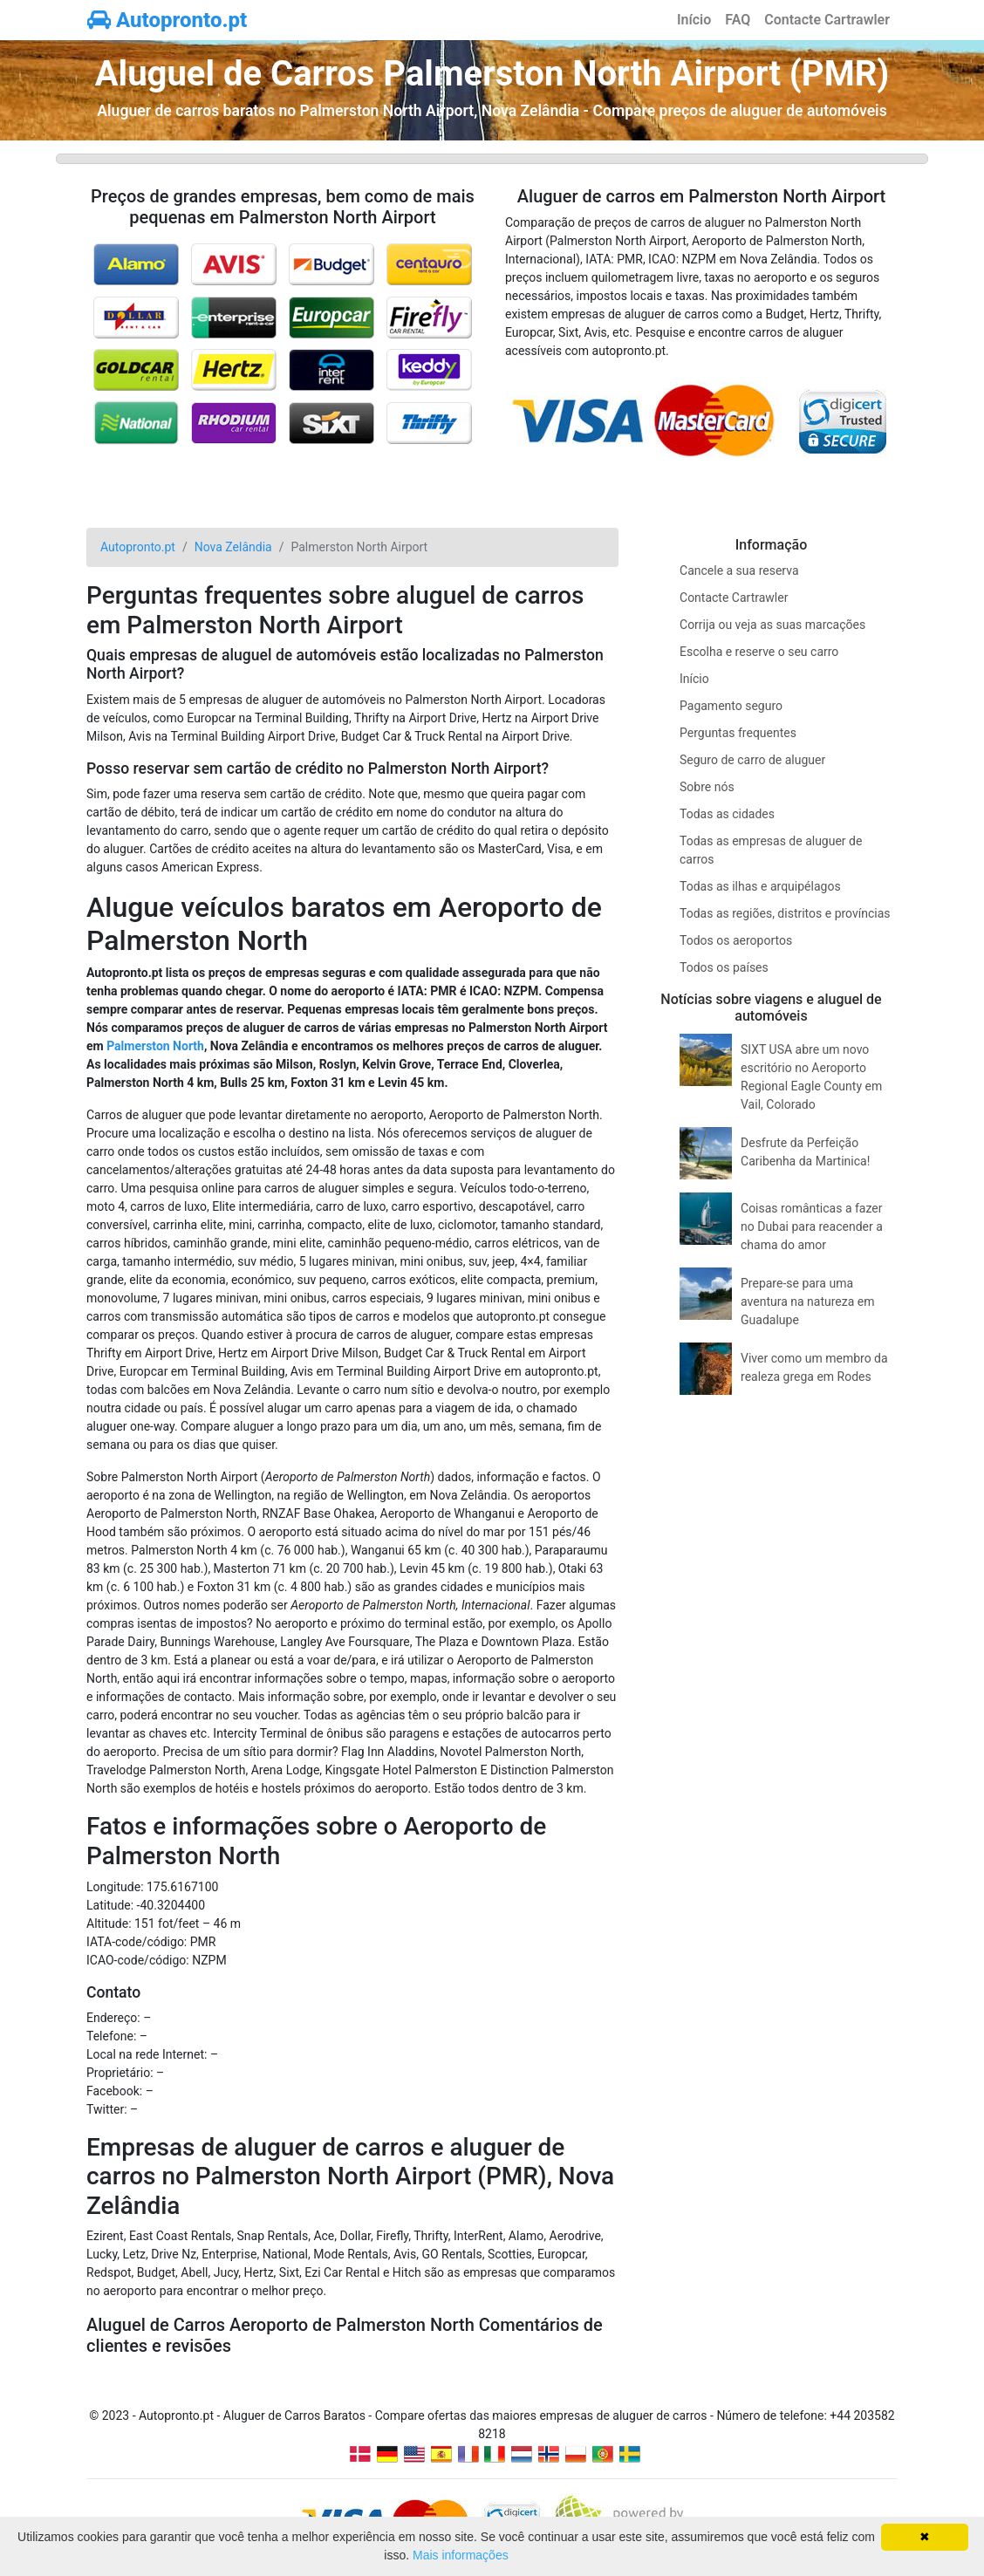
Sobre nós (707, 787)
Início (694, 19)
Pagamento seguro (731, 706)
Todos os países (724, 967)
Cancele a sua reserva (739, 570)
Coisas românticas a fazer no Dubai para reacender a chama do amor (812, 1226)
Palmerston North (155, 1046)
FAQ (737, 19)
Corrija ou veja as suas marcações (772, 625)
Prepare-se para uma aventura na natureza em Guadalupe (807, 1301)
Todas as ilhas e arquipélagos (760, 886)
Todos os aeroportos (736, 940)
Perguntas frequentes (738, 733)
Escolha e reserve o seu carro (759, 652)
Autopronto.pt (167, 20)
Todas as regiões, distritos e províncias (785, 913)
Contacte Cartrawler (827, 19)
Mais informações (461, 2555)
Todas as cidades (727, 814)
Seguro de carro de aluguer (752, 760)
